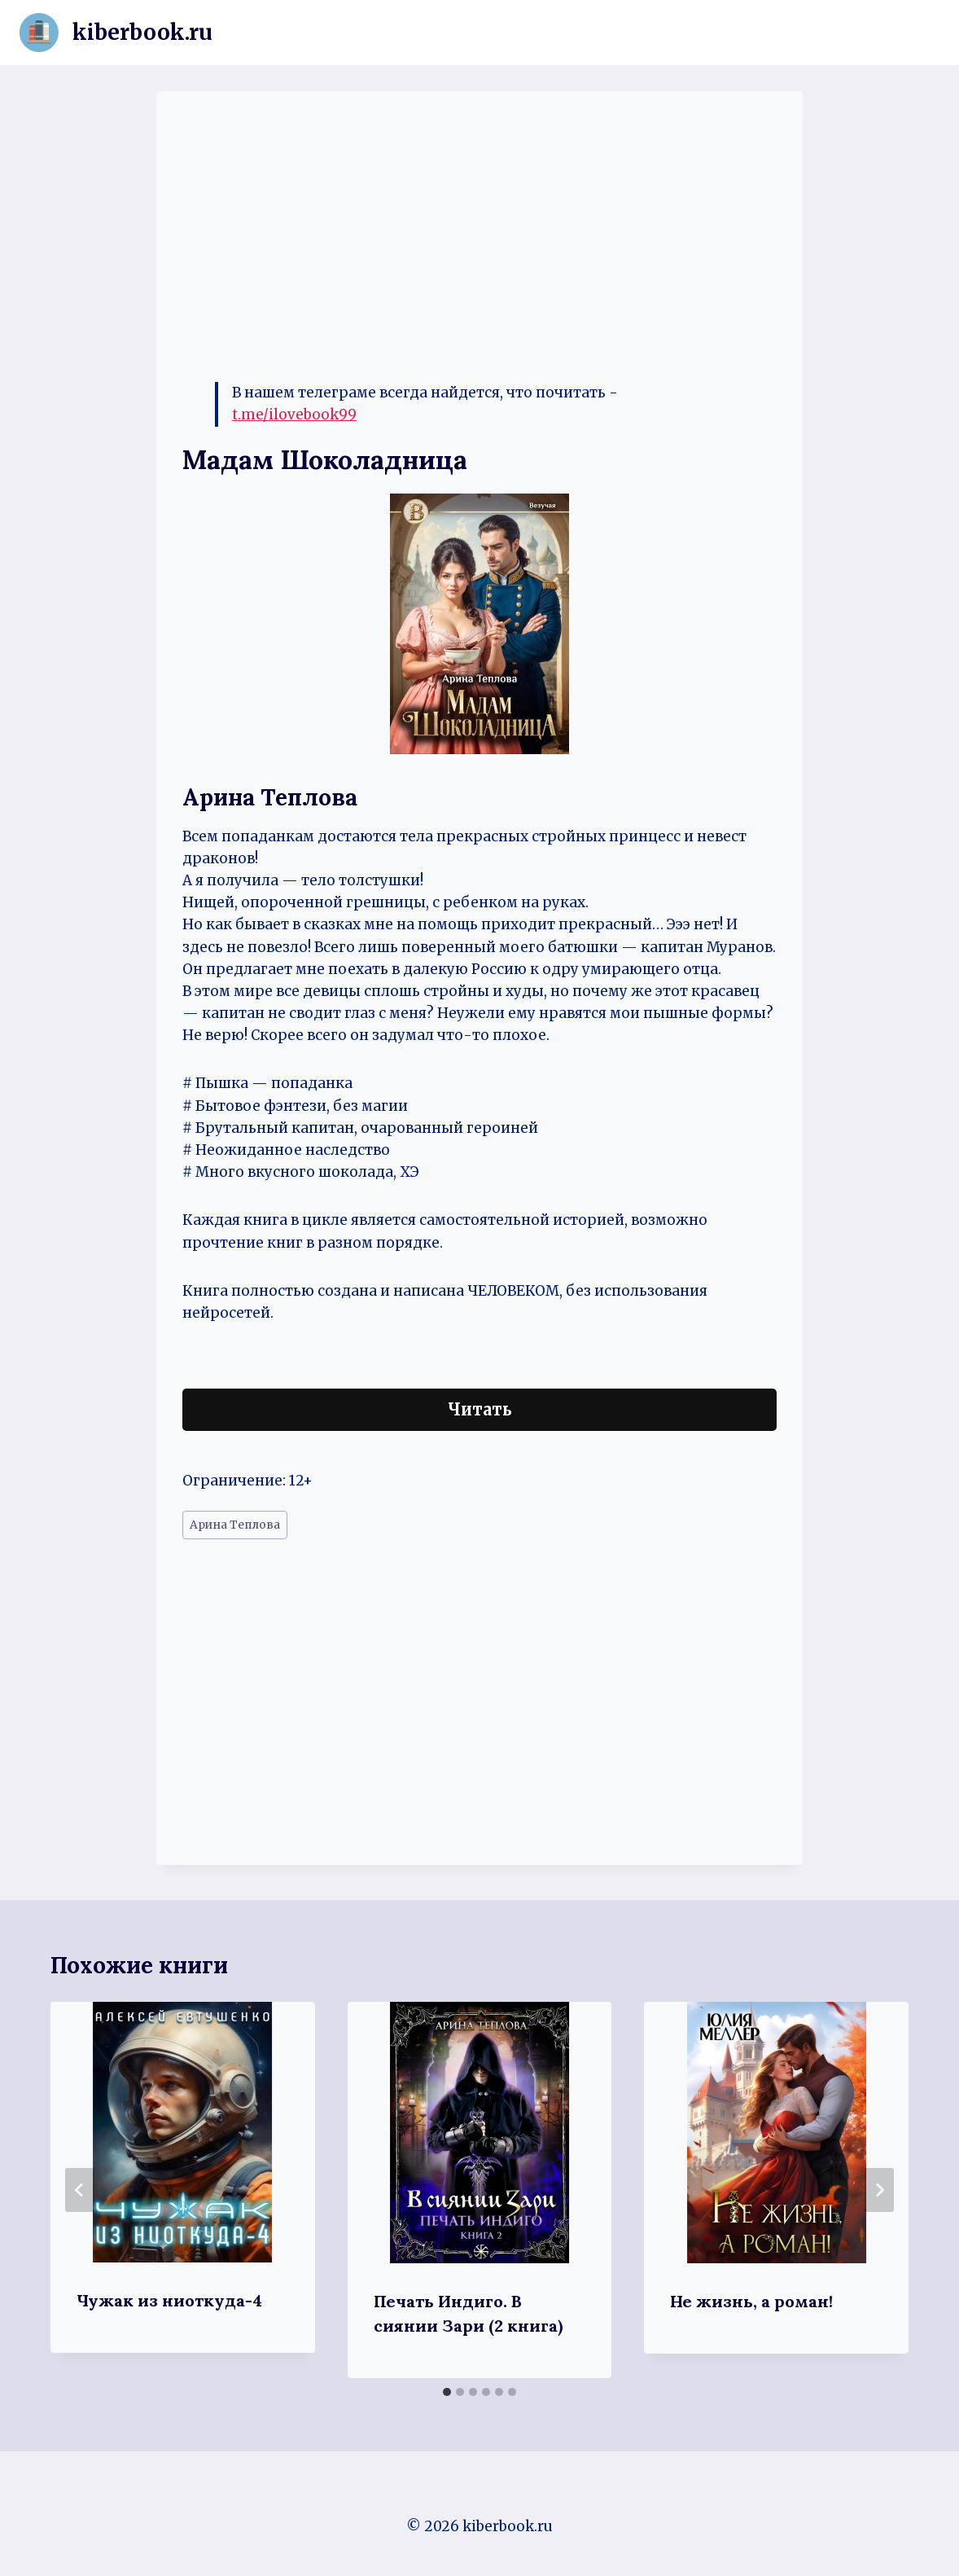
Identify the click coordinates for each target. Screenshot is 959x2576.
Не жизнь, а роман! (751, 2301)
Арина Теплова (235, 1525)
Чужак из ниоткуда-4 (169, 2300)
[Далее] (879, 2190)
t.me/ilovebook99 (294, 414)
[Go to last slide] (79, 2190)
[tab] (447, 2392)
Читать (480, 1409)
